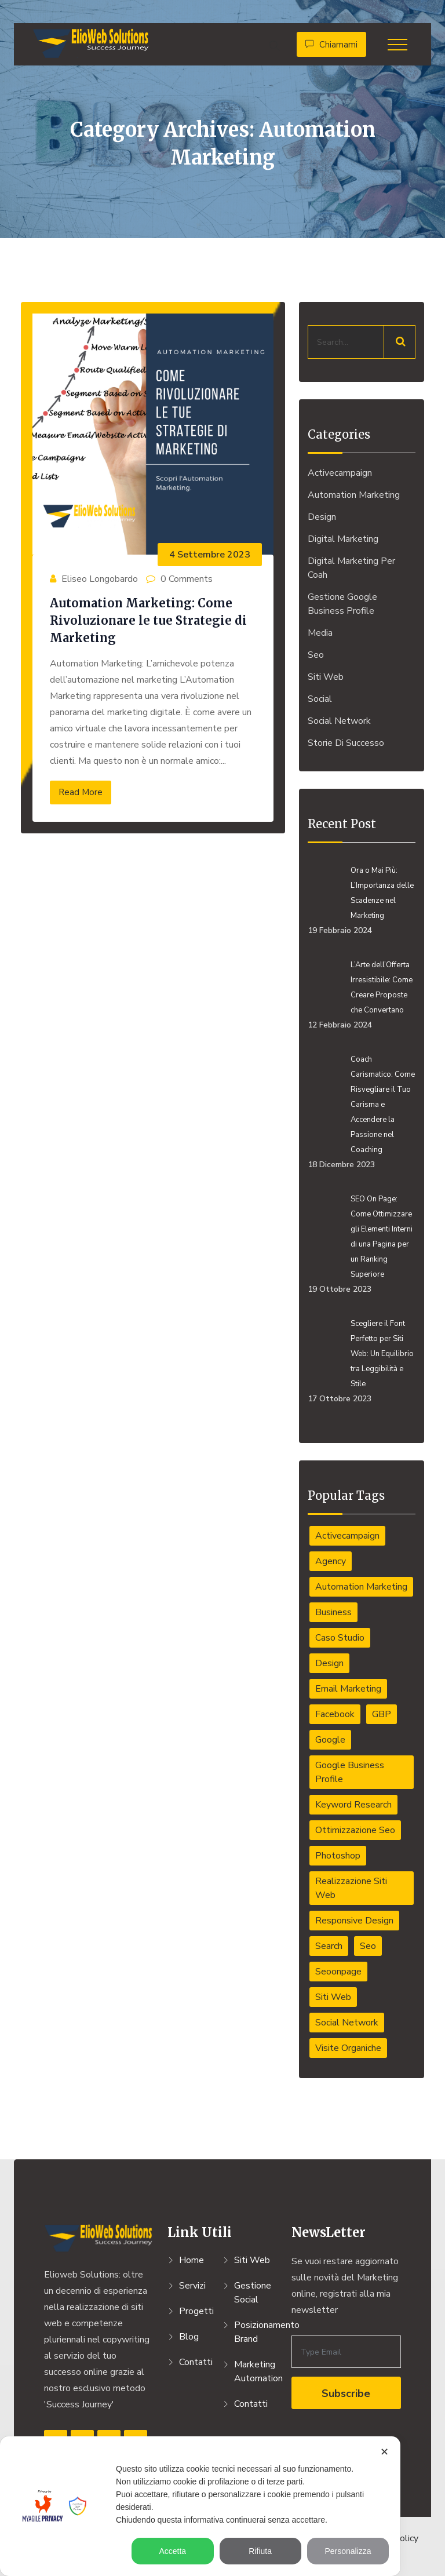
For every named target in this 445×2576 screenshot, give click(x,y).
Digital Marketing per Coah (351, 568)
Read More (81, 792)
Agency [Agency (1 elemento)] (330, 1561)
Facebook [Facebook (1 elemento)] (335, 1714)
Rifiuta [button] (260, 2551)
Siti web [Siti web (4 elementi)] (333, 1997)
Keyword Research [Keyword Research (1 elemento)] (353, 1804)
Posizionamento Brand (256, 2332)
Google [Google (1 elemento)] (330, 1739)
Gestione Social (252, 2292)
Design (322, 517)
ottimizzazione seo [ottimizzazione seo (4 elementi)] (355, 1830)
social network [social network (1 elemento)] (346, 2022)
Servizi (192, 2285)
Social (320, 699)
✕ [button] (384, 2452)
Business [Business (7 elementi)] (333, 1612)
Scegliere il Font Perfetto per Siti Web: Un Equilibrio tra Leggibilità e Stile (382, 1353)
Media (320, 632)
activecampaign (340, 473)
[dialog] (200, 2506)
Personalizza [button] (347, 2551)
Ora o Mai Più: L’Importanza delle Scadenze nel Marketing (382, 893)
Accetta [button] (172, 2551)
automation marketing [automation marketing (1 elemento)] (361, 1586)
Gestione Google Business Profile (342, 604)
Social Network (339, 721)
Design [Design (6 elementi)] (329, 1663)
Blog (189, 2336)
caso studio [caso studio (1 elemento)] (339, 1637)
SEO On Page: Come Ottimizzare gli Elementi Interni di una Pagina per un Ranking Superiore (382, 1237)
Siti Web (326, 677)
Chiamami (331, 44)
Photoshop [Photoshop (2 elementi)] (337, 1855)
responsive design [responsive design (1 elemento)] (354, 1920)
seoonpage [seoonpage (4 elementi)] (338, 1971)
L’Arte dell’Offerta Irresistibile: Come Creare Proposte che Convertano (382, 987)
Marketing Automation (256, 2371)
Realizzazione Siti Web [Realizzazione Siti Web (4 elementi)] (351, 1888)
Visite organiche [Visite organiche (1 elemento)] (348, 2048)
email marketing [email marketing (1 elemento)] (348, 1688)
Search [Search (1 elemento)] (328, 1946)
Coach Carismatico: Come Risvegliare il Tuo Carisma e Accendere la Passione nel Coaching (383, 1104)
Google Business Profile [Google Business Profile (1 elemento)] (349, 1772)
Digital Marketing (343, 539)
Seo (316, 654)
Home (191, 2260)
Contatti (196, 2362)
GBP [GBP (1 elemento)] (381, 1714)
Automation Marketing (354, 495)
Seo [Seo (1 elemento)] (368, 1946)
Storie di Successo (346, 743)
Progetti (196, 2311)
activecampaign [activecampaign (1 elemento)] (347, 1535)
